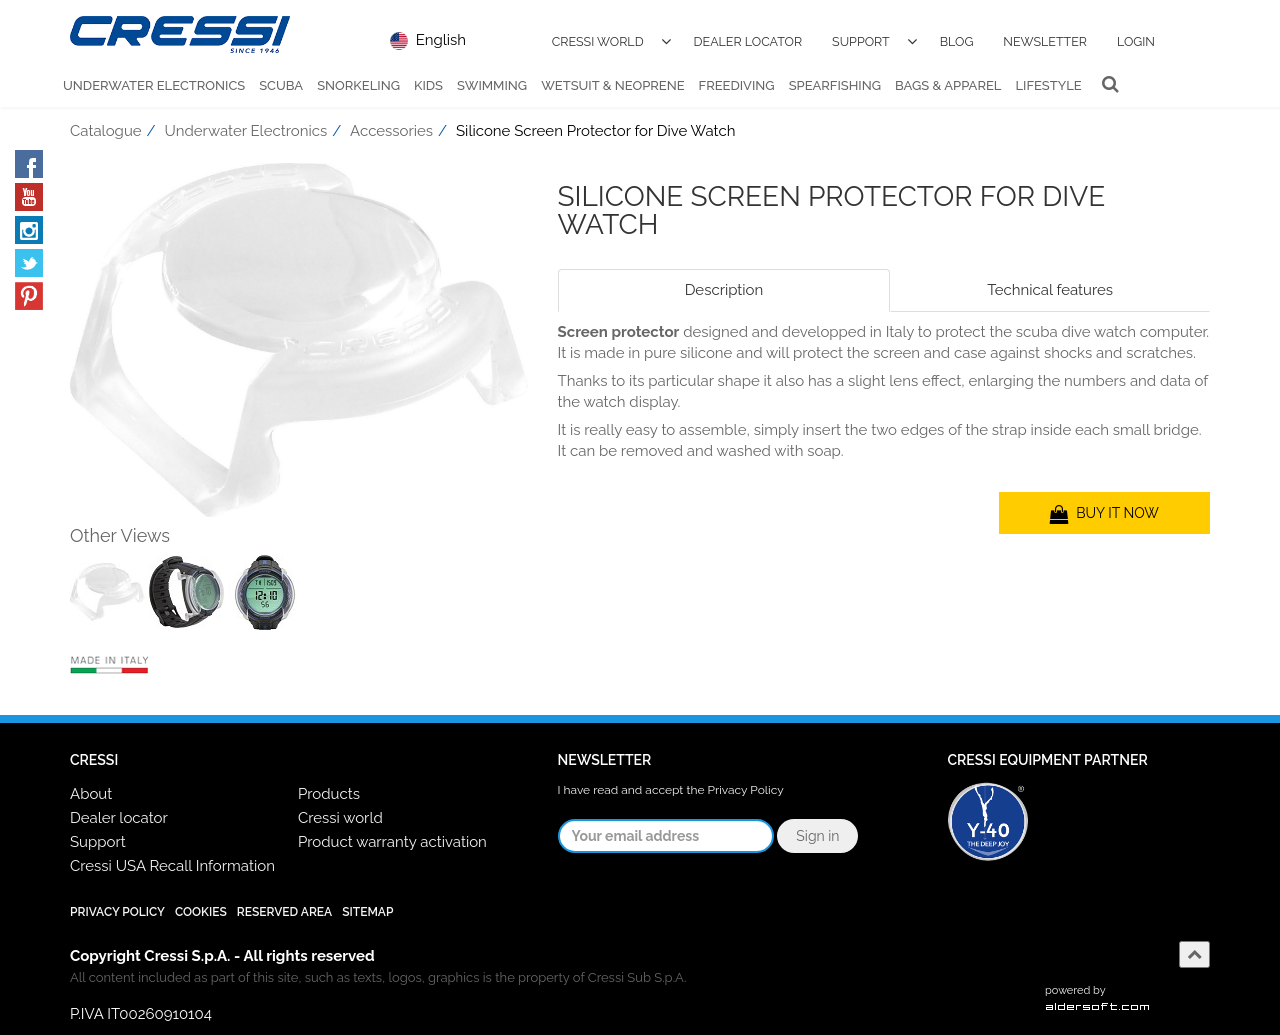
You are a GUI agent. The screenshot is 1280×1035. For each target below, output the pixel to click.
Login (1136, 41)
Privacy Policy (746, 790)
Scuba (281, 85)
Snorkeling (358, 85)
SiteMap (367, 912)
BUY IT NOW (1104, 513)
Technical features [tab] (1050, 290)
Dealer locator (119, 818)
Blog (957, 41)
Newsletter (1045, 41)
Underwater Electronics (154, 85)
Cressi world (340, 818)
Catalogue (106, 131)
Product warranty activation (392, 842)
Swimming (492, 85)
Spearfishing (835, 85)
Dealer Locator (748, 41)
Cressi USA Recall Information (172, 866)
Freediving (737, 85)
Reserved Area (284, 912)
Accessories (391, 131)
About (91, 794)
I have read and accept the (671, 790)
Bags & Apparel (948, 85)
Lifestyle (1048, 85)
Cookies (201, 912)
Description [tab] (724, 290)
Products (329, 794)
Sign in (817, 836)
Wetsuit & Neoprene (612, 85)
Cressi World (598, 41)
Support (861, 41)
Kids (428, 85)
